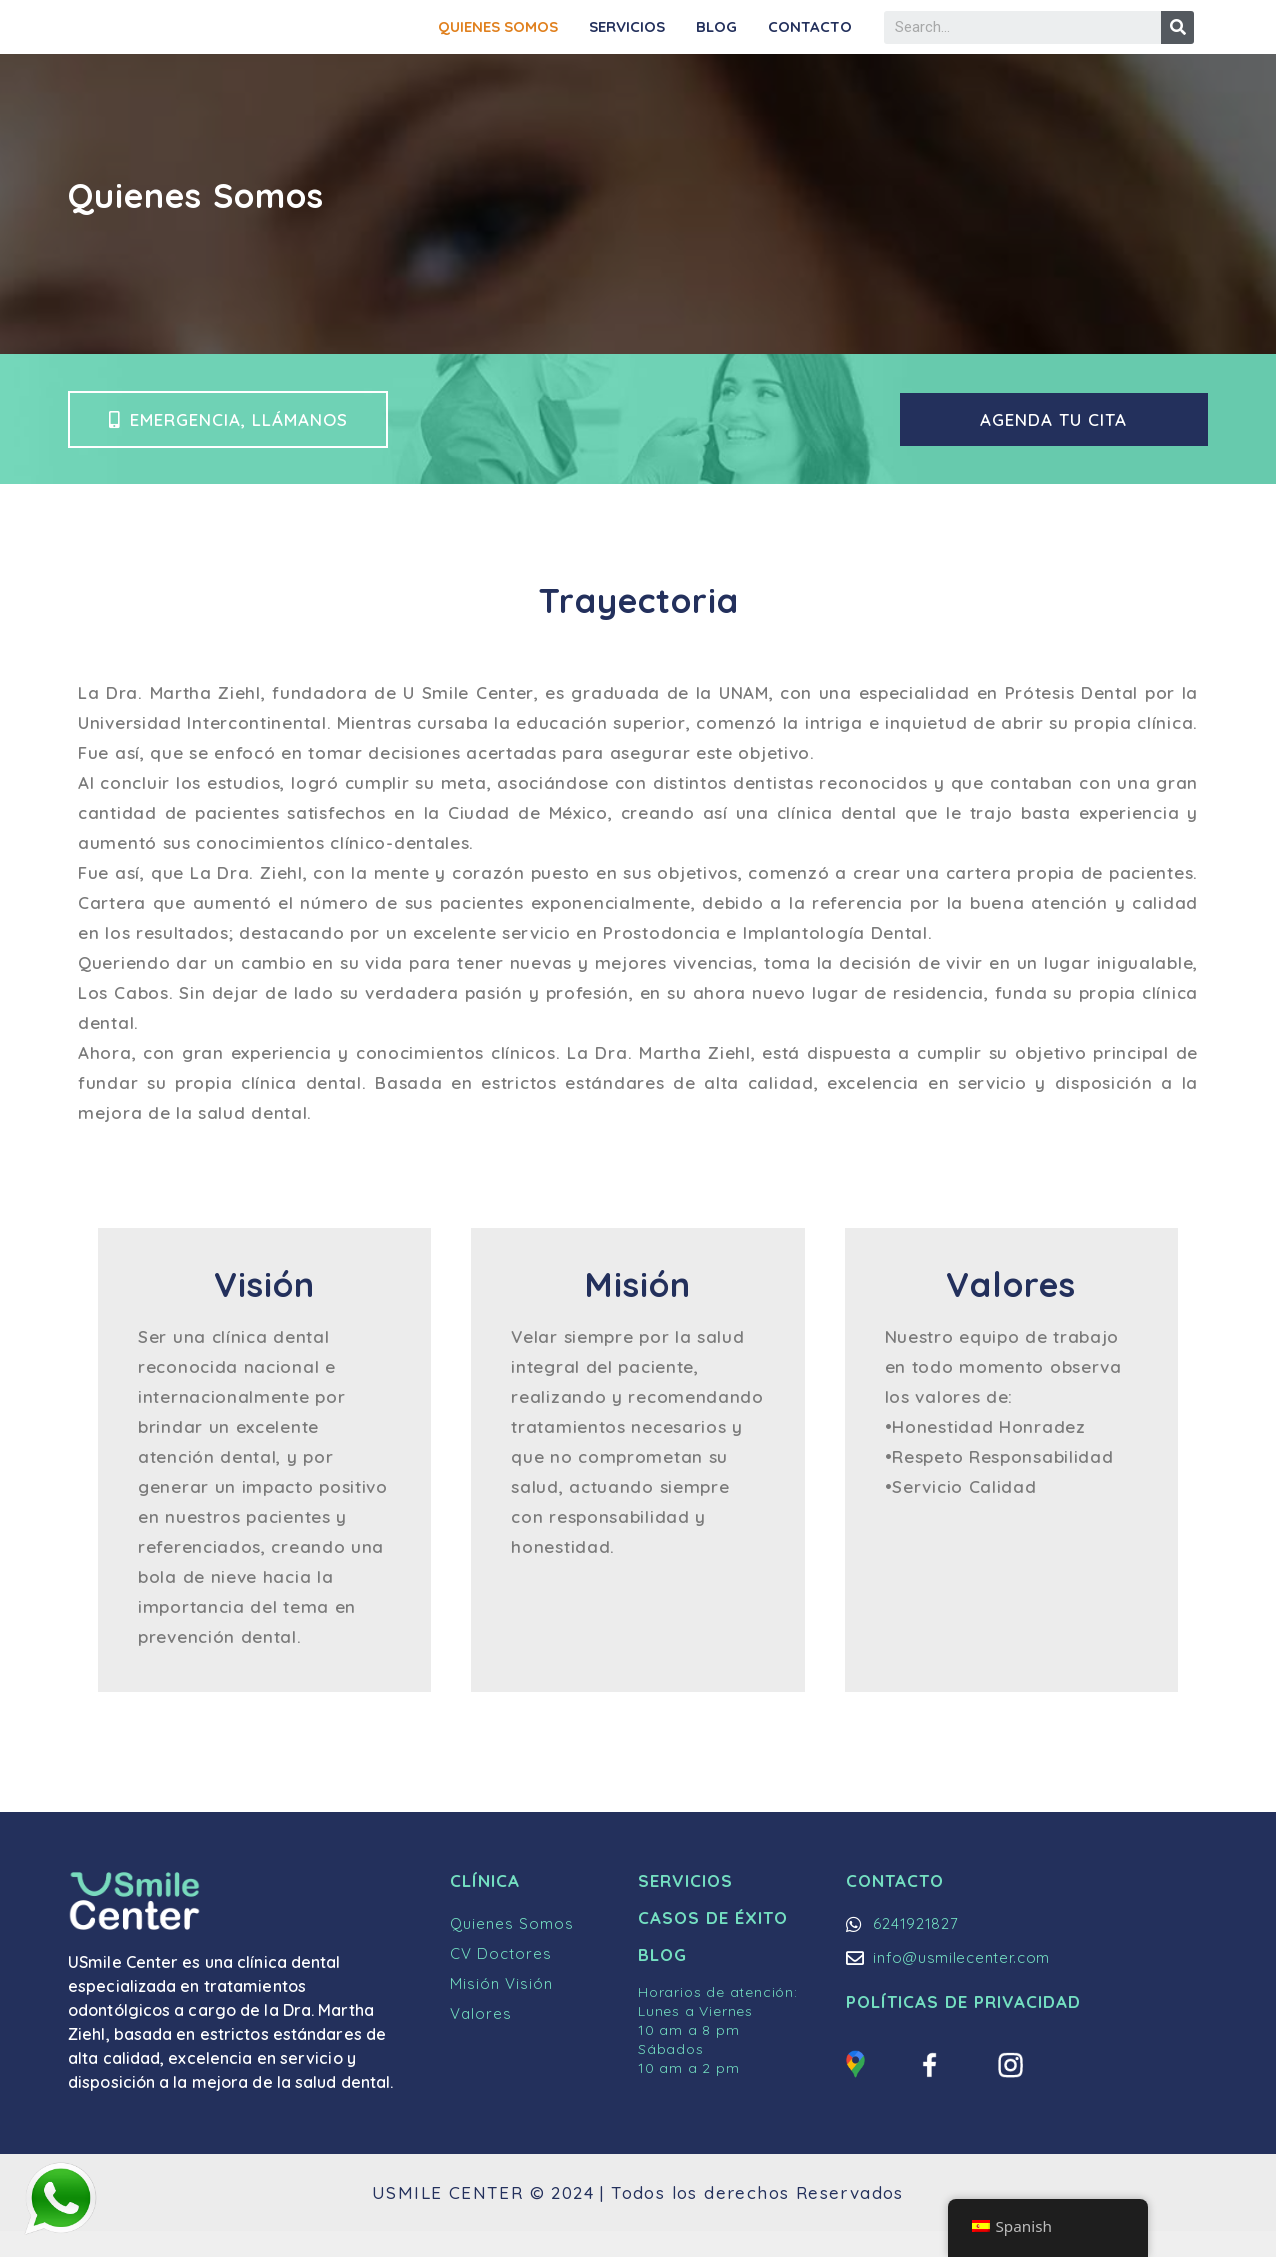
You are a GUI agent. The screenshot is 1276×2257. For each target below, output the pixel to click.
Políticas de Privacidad (963, 2028)
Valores (481, 2040)
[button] (229, 445)
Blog (716, 39)
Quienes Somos (498, 39)
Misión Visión (501, 2010)
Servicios (627, 39)
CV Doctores (501, 1980)
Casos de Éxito (713, 1944)
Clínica (485, 1907)
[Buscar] (1177, 40)
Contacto (810, 39)
